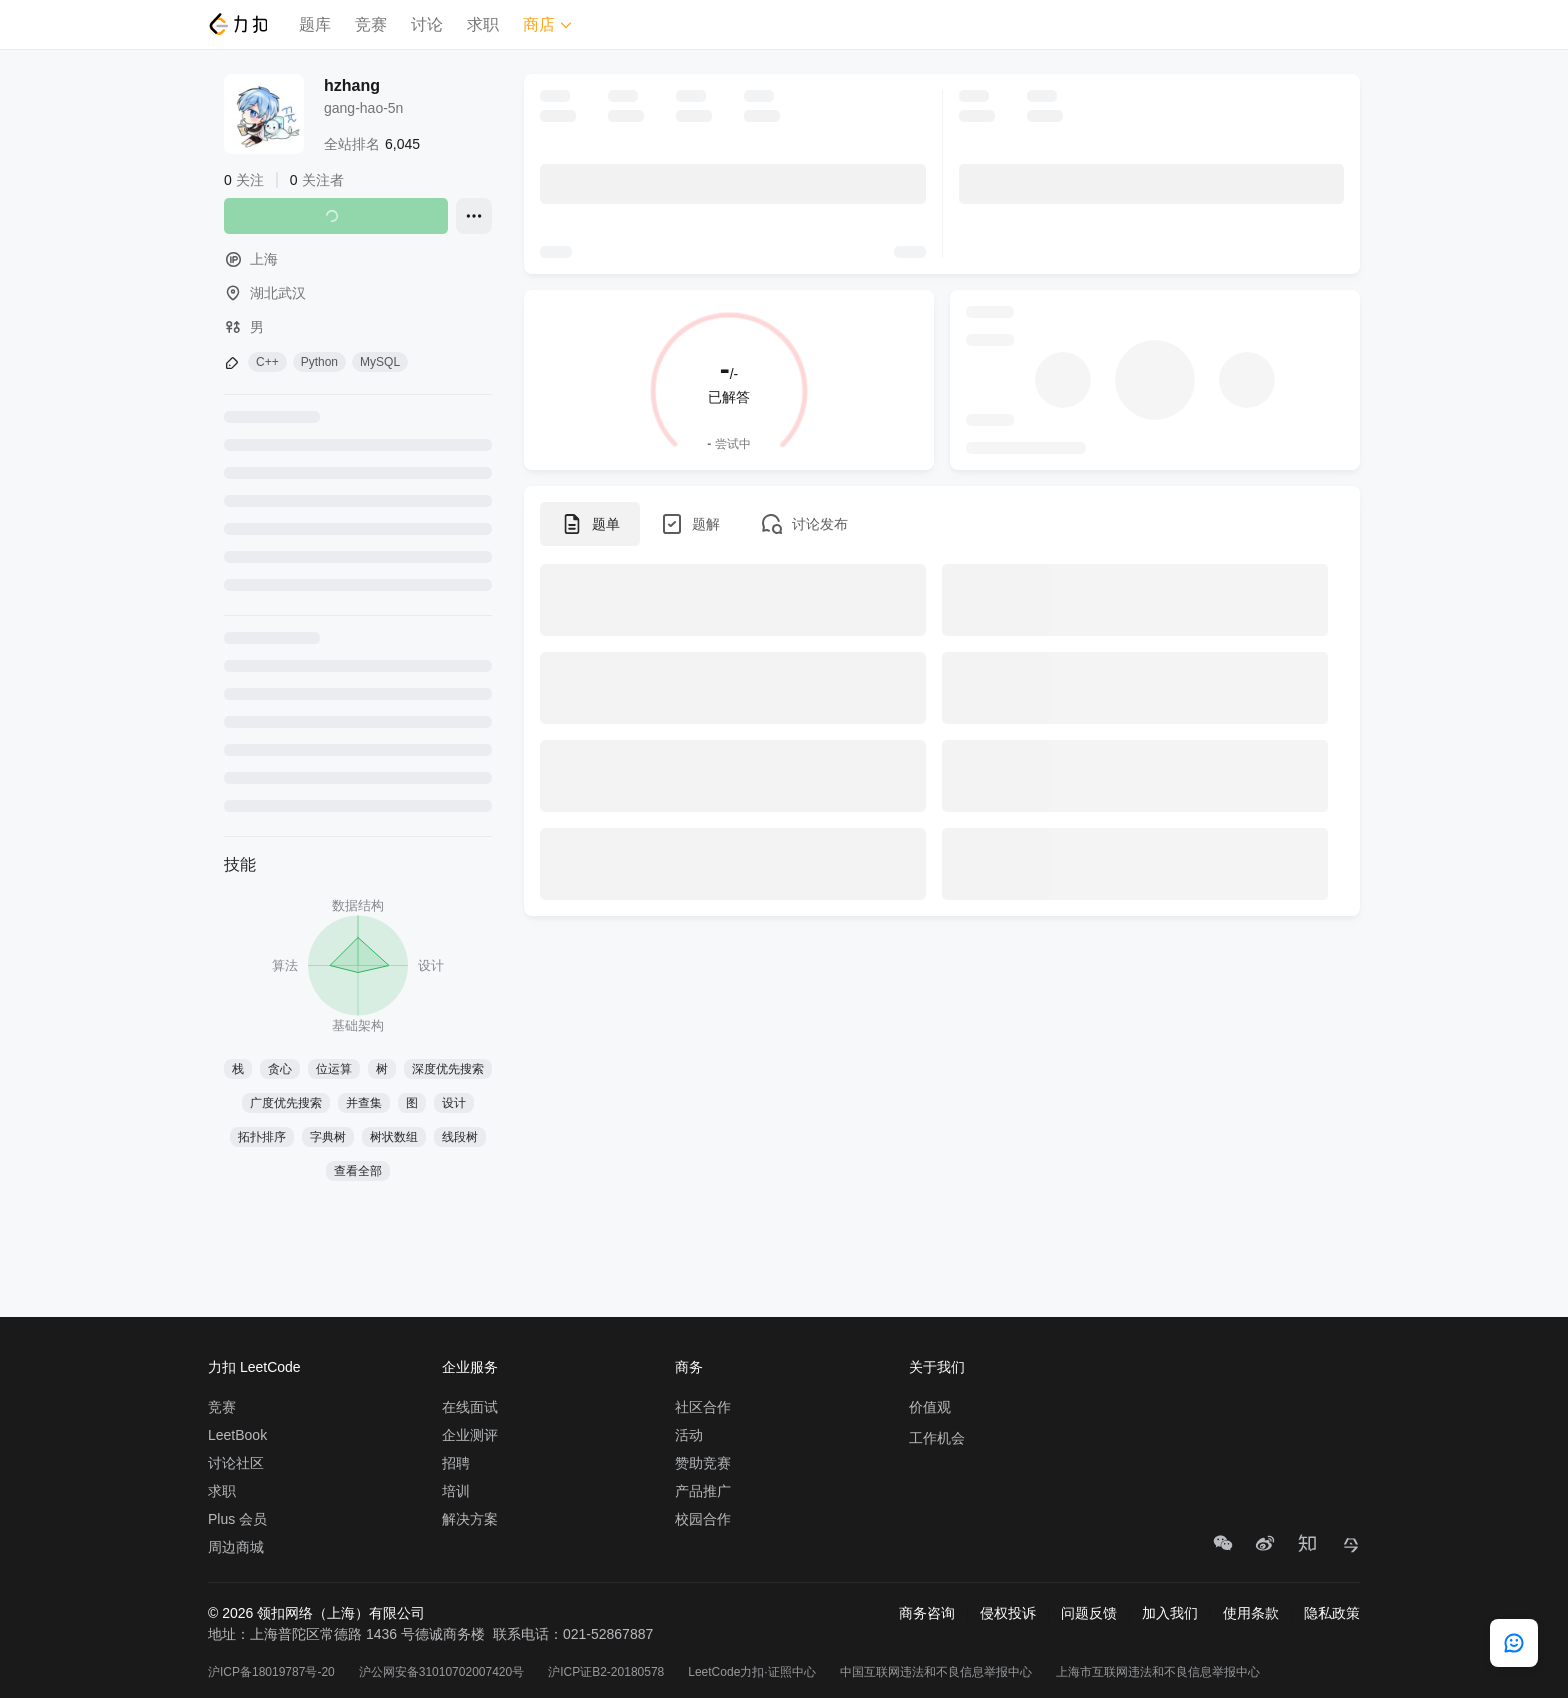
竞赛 (371, 24)
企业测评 (470, 1435)
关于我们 (937, 1367)
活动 (689, 1435)
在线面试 (470, 1407)
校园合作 (703, 1519)
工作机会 (937, 1438)
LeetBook (237, 1435)
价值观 (930, 1407)
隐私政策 (1332, 1613)
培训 (456, 1491)
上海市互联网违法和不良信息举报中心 (1158, 1672)
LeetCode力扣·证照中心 (751, 1672)
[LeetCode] (237, 24)
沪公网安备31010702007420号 (441, 1672)
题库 (315, 24)
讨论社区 (236, 1463)
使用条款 (1251, 1613)
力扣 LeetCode (254, 1367)
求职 (483, 24)
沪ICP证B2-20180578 (606, 1672)
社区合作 (703, 1407)
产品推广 (703, 1491)
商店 (548, 24)
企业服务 (470, 1367)
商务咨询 (927, 1613)
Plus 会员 (237, 1519)
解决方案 (470, 1519)
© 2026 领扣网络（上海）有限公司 (316, 1613)
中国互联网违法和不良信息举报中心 (936, 1672)
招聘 (456, 1463)
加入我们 (1170, 1613)
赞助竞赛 (703, 1463)
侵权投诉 (1008, 1613)
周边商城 (236, 1547)
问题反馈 (1089, 1613)
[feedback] (1514, 1643)
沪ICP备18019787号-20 (271, 1672)
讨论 (427, 24)
